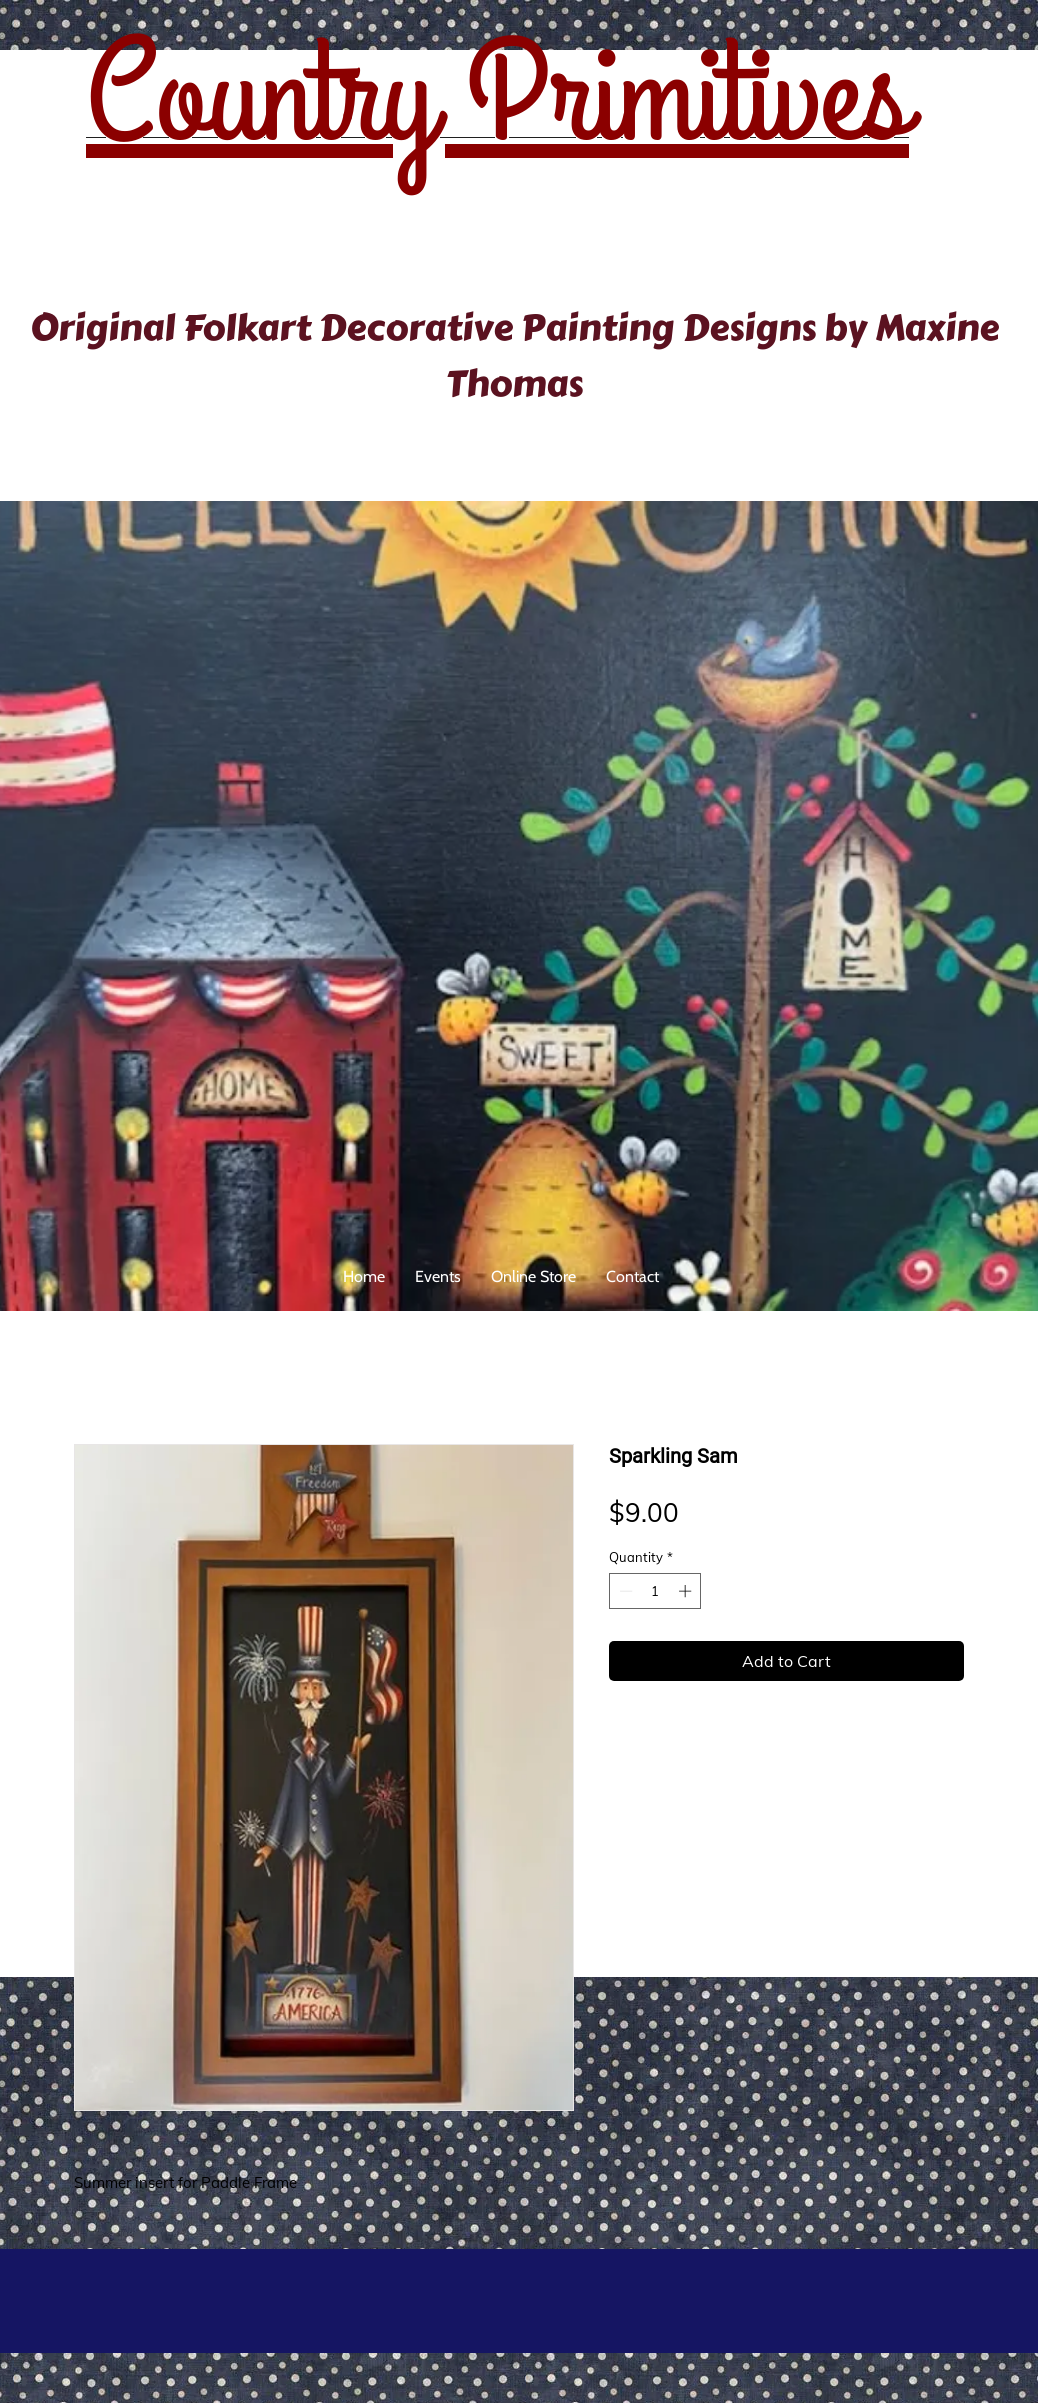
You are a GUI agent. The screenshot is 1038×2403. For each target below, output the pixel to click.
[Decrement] (624, 1591)
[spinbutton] (655, 1591)
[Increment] (687, 1591)
